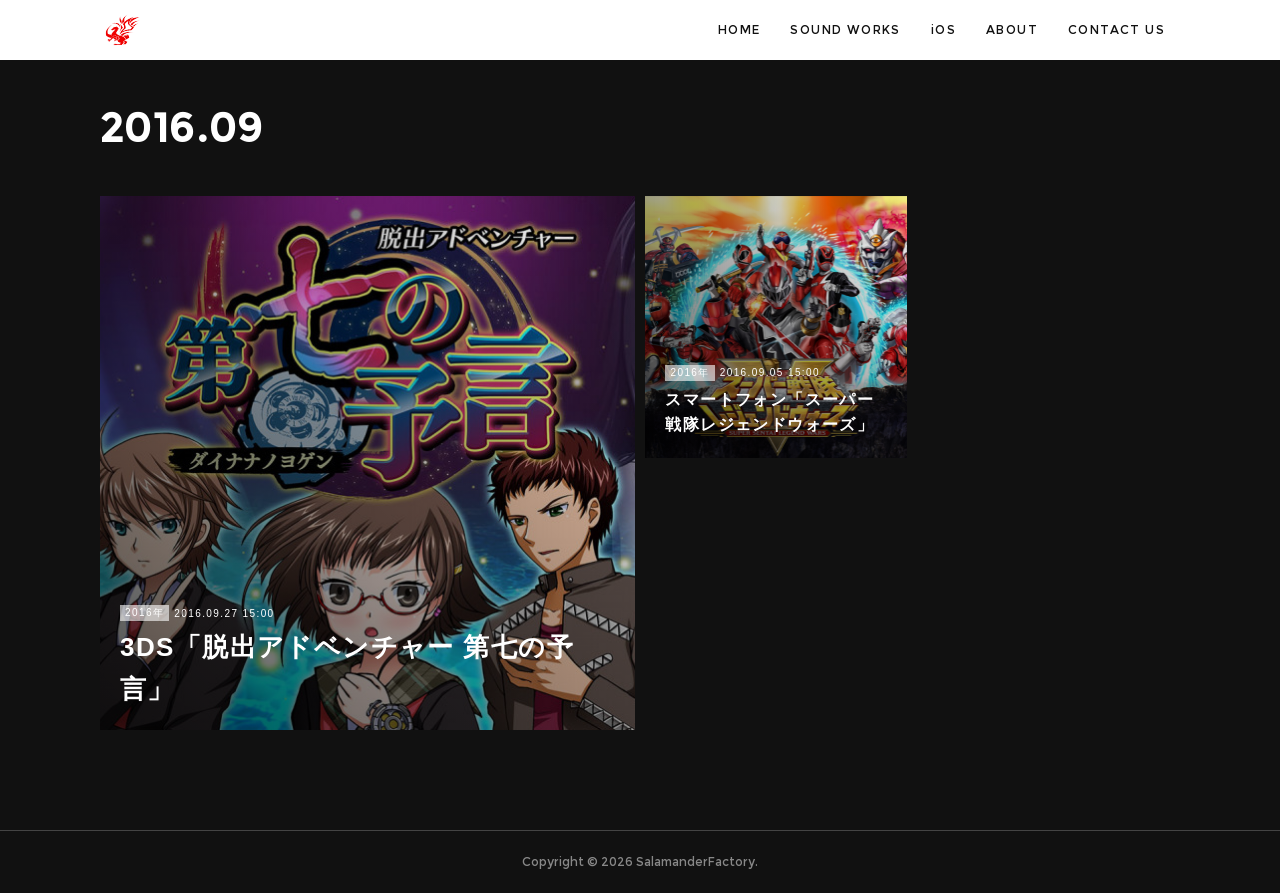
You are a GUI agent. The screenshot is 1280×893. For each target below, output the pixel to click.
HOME (739, 29)
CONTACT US (1116, 29)
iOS (943, 29)
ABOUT (1012, 29)
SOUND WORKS (845, 29)
